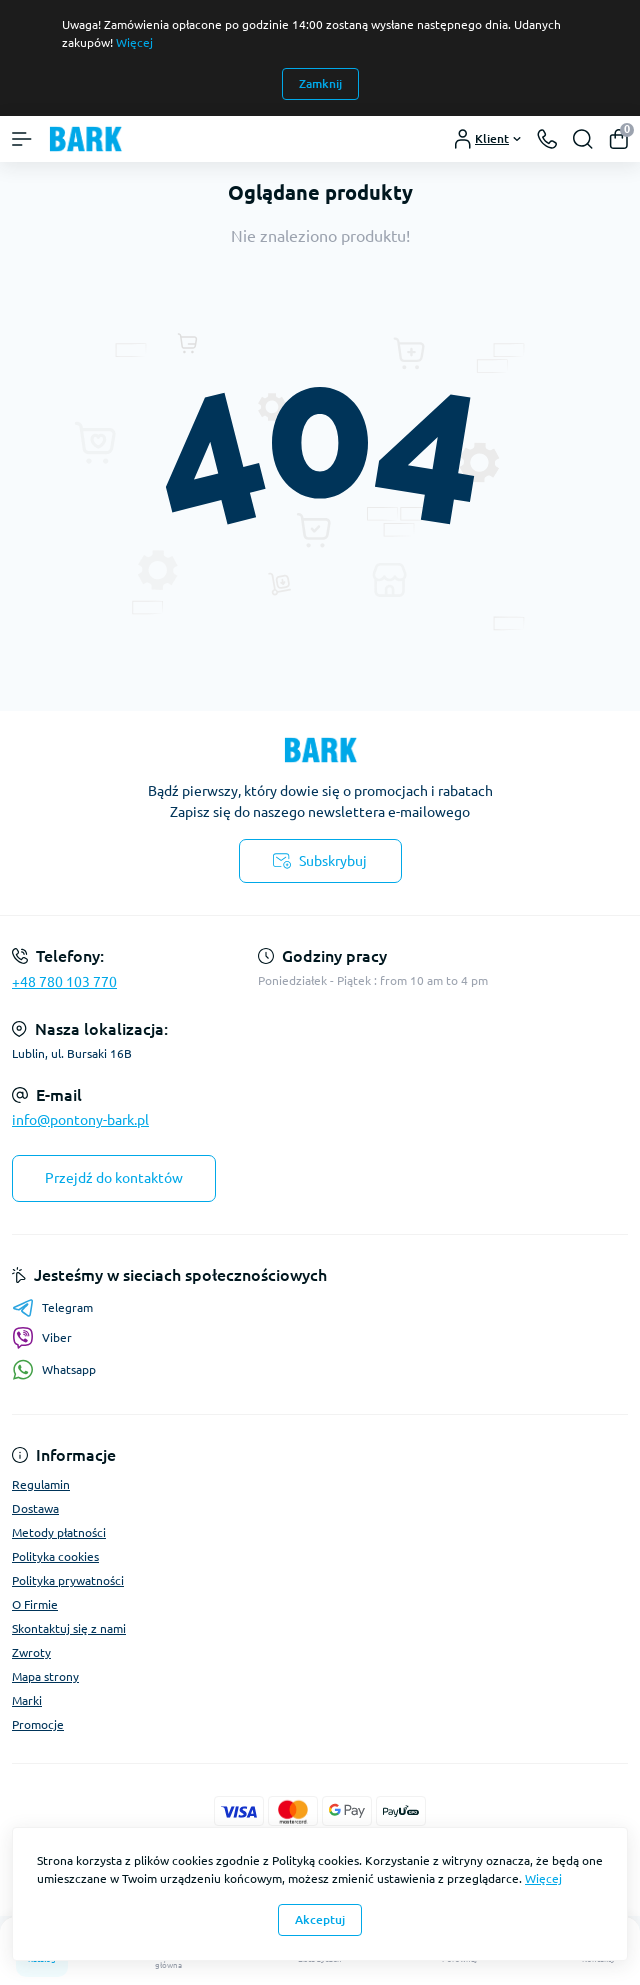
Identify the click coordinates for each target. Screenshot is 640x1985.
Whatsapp (54, 1369)
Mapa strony (45, 1676)
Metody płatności (59, 1532)
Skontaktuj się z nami (69, 1628)
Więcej (134, 42)
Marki (27, 1700)
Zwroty (31, 1652)
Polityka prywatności (68, 1580)
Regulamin (41, 1484)
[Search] (583, 139)
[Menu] (22, 139)
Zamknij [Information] (320, 83)
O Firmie (35, 1604)
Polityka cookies (55, 1556)
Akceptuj (320, 1919)
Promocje (38, 1724)
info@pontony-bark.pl (80, 1120)
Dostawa (35, 1508)
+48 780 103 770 (64, 982)
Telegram (52, 1308)
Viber (42, 1338)
